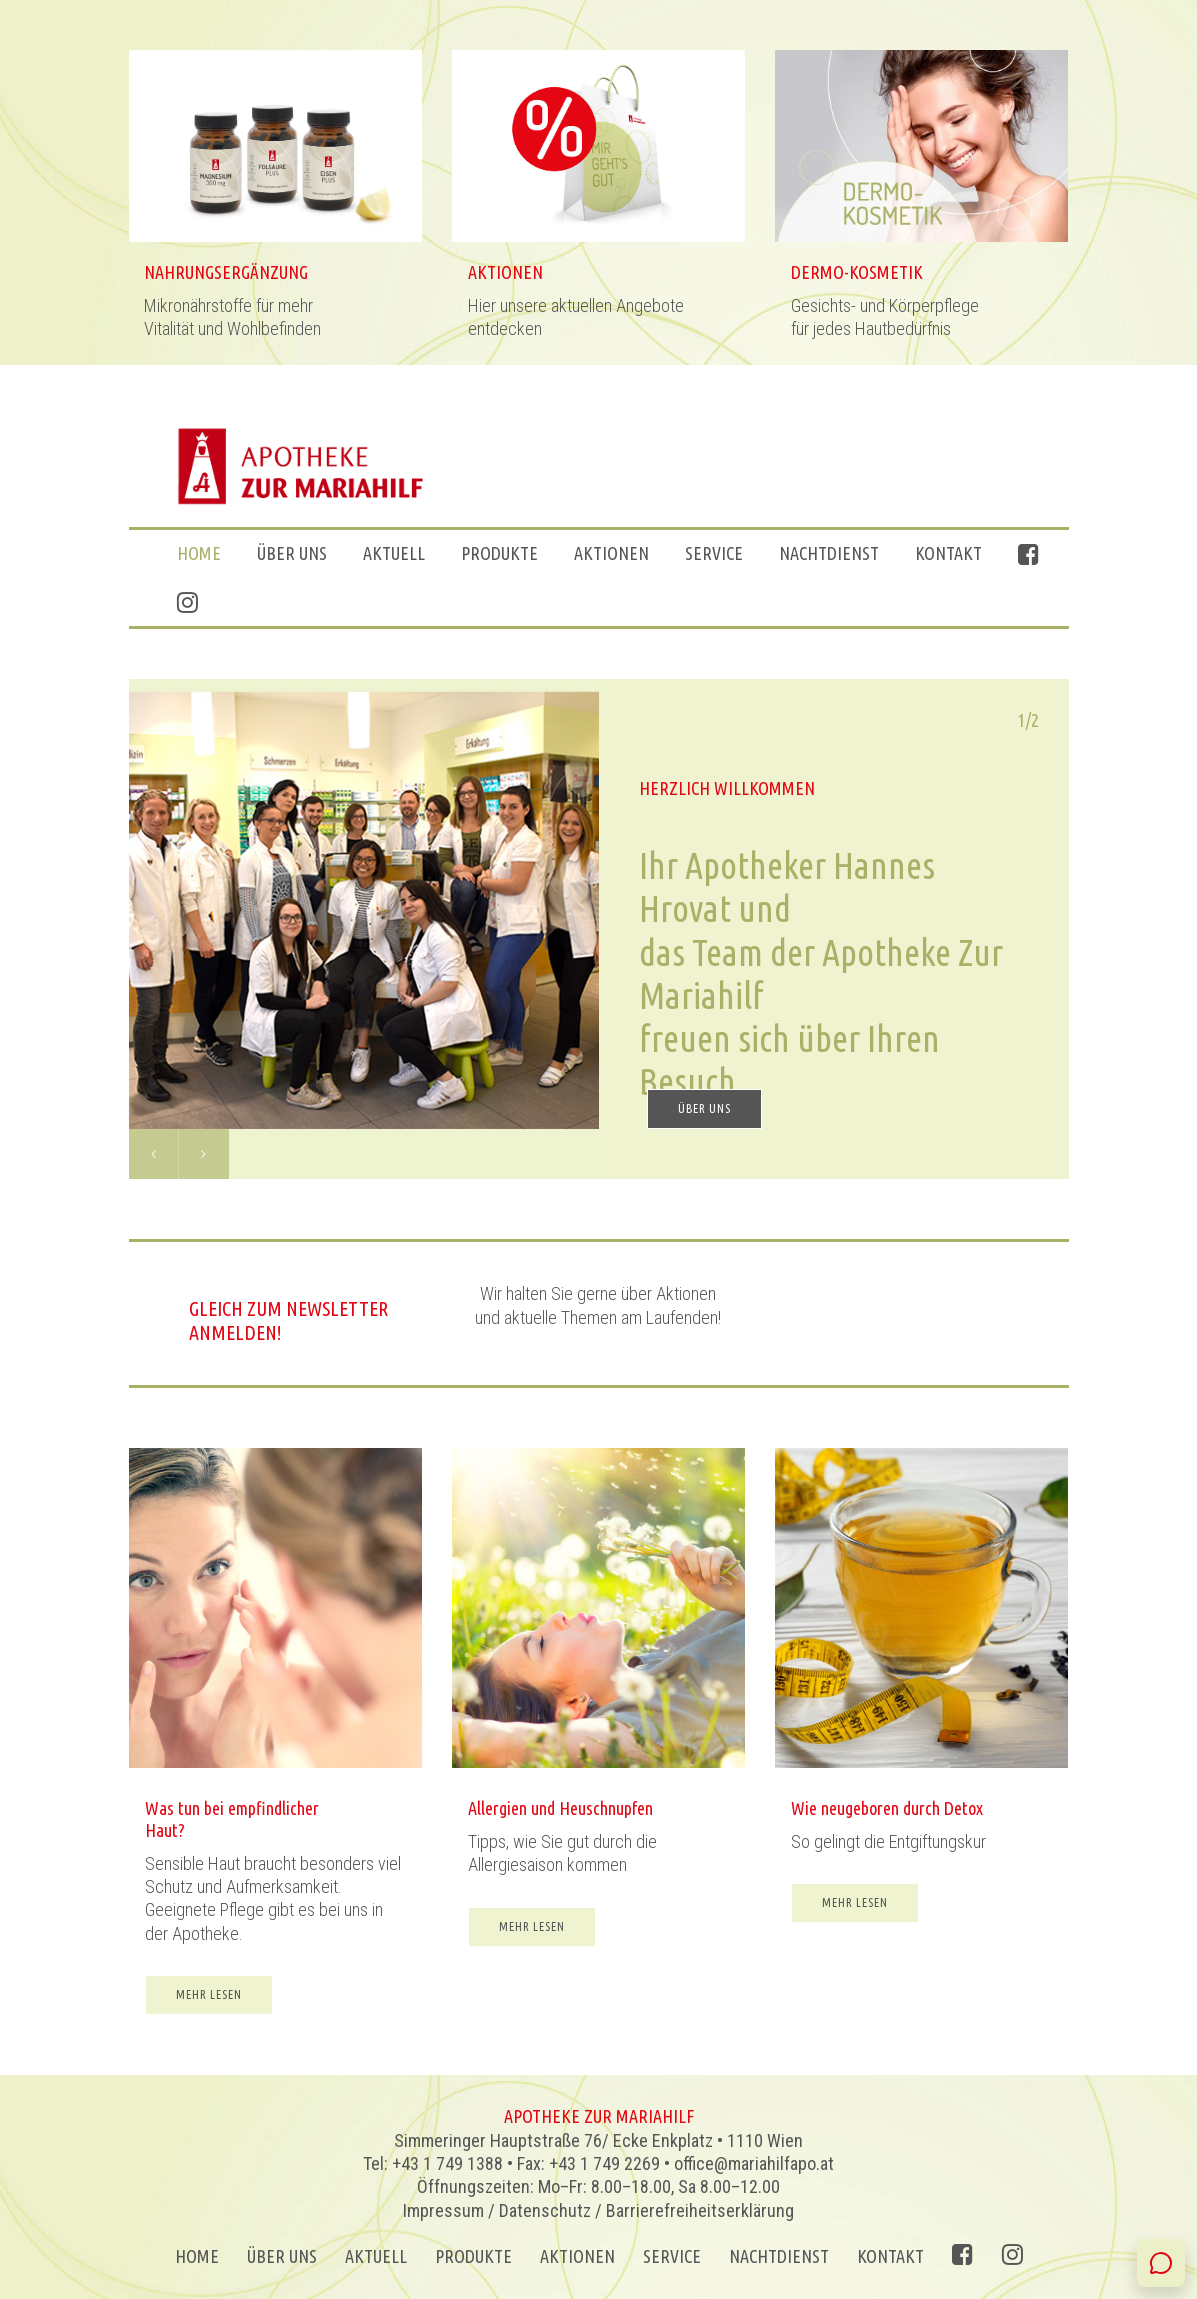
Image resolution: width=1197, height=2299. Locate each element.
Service (714, 553)
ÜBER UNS (292, 553)
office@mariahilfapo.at (754, 2163)
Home (199, 553)
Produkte (499, 553)
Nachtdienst (829, 553)
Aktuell (394, 553)
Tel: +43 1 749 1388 (433, 2163)
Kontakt (948, 553)
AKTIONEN (611, 553)
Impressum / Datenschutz (497, 2210)
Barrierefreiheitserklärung (700, 2210)
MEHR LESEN (209, 2010)
